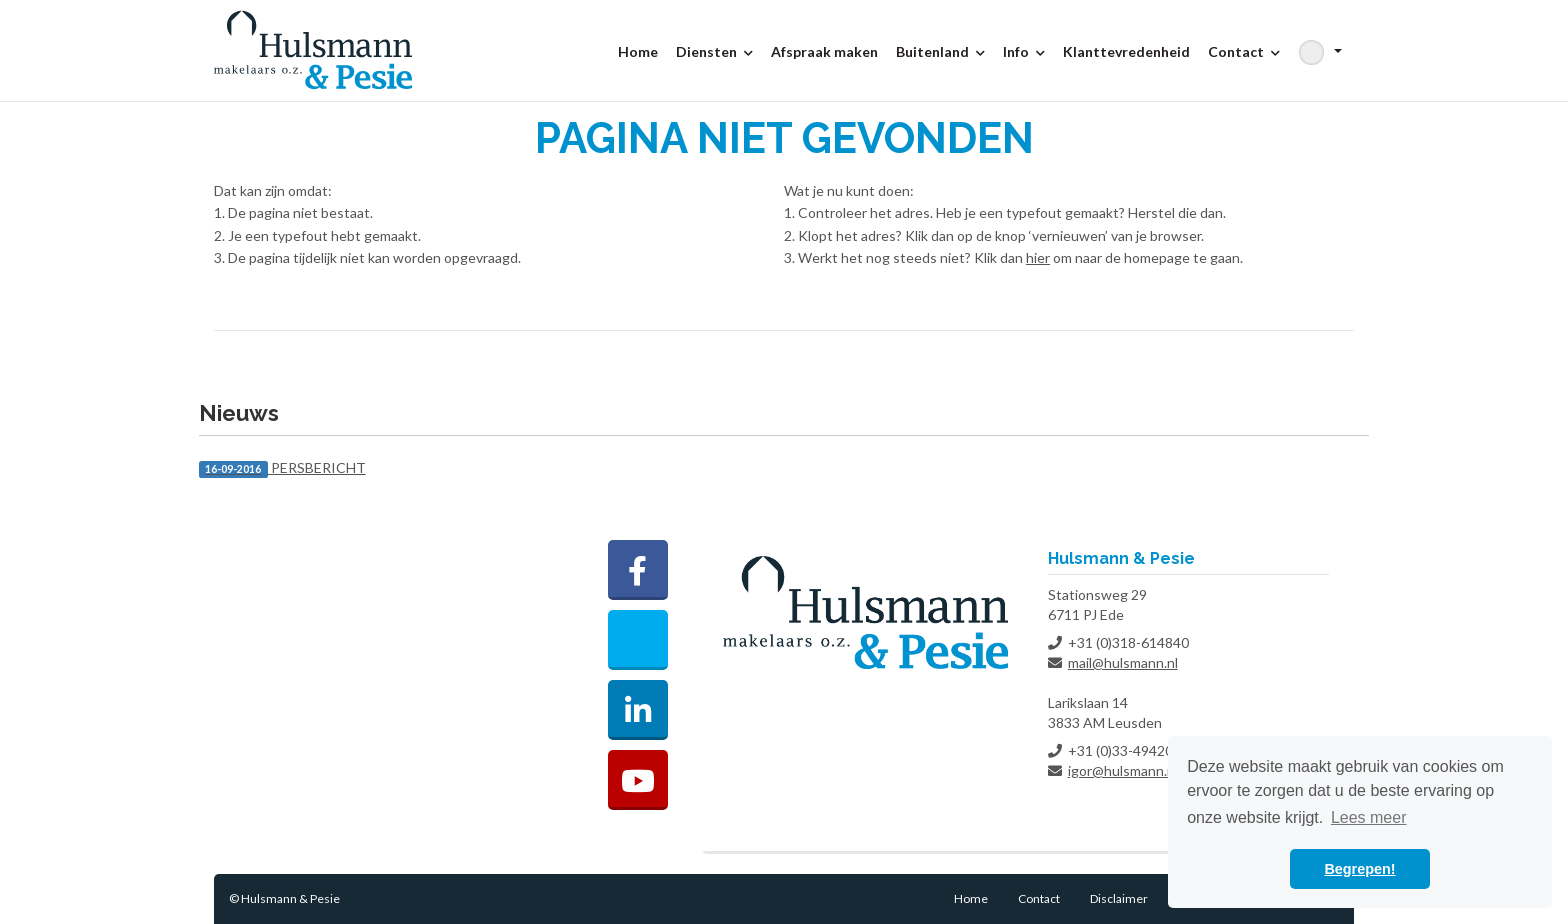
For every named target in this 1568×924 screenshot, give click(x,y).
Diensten (714, 51)
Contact (1244, 51)
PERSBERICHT (282, 468)
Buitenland (940, 51)
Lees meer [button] (1369, 817)
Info (1024, 51)
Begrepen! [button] (1359, 869)
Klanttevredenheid (1126, 51)
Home (638, 51)
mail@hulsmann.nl (1123, 662)
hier (1038, 257)
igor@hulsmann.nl (1123, 770)
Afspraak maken (824, 51)
